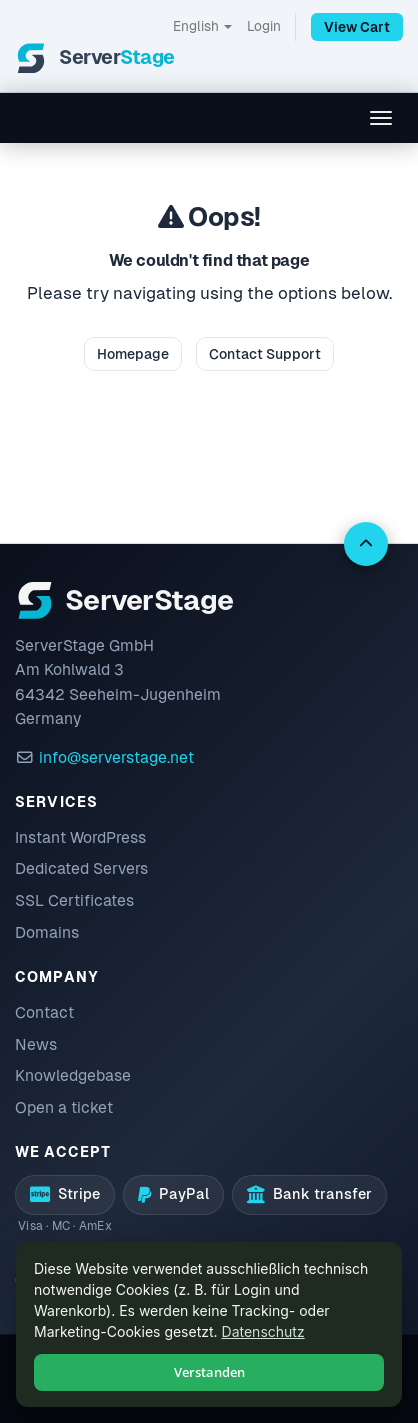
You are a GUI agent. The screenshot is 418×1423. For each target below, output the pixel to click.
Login (264, 26)
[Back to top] (366, 544)
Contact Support (265, 354)
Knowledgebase (73, 1075)
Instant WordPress (80, 837)
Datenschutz (263, 1331)
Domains (47, 932)
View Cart (357, 27)
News (36, 1044)
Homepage (133, 354)
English (202, 26)
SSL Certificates (74, 900)
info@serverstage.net (116, 757)
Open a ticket (64, 1107)
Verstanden (209, 1372)
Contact (44, 1012)
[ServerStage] (95, 58)
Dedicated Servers (81, 868)
